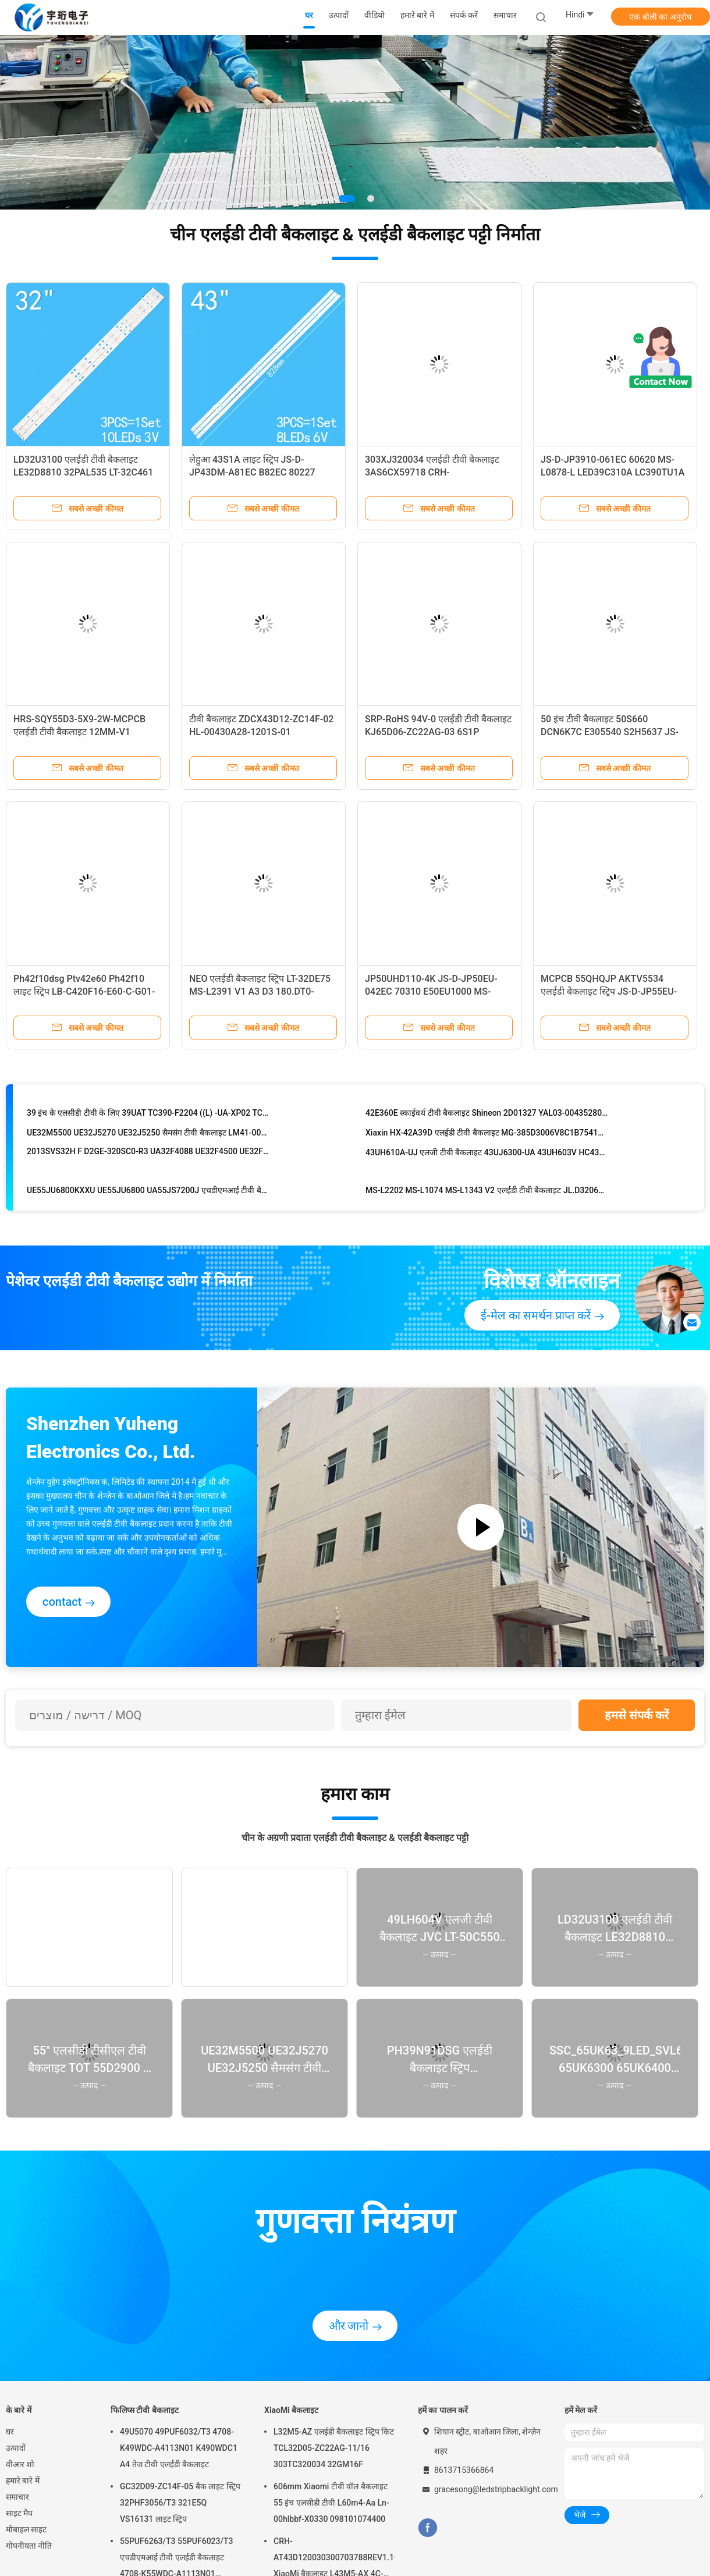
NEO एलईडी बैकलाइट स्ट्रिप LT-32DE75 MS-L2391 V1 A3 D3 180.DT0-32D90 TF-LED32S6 (260, 991)
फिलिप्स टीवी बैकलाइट (145, 2410)
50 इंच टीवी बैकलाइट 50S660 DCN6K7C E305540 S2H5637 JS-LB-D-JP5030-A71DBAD (610, 732)
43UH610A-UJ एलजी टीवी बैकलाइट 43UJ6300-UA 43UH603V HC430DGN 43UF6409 (486, 1154)
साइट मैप (19, 2513)
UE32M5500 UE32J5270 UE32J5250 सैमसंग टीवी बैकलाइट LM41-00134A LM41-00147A (148, 1135)
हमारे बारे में (23, 2480)
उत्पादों (16, 2448)
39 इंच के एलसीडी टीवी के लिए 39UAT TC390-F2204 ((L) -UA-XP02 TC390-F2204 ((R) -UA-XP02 (148, 1115)
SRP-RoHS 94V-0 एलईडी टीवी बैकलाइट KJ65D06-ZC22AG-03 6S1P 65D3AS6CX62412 (438, 732)
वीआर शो (20, 2464)
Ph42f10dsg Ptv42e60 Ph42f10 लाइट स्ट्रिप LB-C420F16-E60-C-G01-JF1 (84, 991)
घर (10, 2431)
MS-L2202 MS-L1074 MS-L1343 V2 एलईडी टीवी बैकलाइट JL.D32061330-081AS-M (486, 1192)
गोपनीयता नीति (29, 2545)
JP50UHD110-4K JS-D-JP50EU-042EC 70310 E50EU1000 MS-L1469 (431, 991)
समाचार (17, 2497)
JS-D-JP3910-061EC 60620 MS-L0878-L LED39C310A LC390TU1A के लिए (612, 472)
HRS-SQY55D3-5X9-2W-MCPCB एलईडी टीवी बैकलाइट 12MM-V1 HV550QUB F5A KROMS (79, 732)
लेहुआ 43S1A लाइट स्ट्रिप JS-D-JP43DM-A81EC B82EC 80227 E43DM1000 (252, 472)
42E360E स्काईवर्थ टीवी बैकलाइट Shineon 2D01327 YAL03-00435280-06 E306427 (486, 1115)
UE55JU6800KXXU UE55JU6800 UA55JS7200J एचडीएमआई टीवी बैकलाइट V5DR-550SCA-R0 (148, 1192)
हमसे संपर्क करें (637, 1715)
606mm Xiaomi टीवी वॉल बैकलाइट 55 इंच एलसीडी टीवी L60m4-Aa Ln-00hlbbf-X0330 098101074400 (331, 2503)
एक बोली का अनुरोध (660, 17)
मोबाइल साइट (26, 2529)
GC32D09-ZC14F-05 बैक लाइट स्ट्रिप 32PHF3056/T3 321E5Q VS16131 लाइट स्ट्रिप (180, 2503)
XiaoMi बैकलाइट (291, 2410)
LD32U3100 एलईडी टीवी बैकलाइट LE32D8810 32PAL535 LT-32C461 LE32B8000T (83, 472)
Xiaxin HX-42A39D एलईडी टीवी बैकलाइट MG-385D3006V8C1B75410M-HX (486, 1135)
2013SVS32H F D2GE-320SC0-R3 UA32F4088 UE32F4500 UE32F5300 (148, 1153)
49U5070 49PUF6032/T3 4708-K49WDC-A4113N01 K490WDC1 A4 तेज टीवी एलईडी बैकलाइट (178, 2448)
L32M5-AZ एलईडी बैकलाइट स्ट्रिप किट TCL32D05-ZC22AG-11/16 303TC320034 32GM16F (334, 2448)
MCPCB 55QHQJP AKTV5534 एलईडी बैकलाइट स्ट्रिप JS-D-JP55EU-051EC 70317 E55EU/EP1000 (609, 991)
